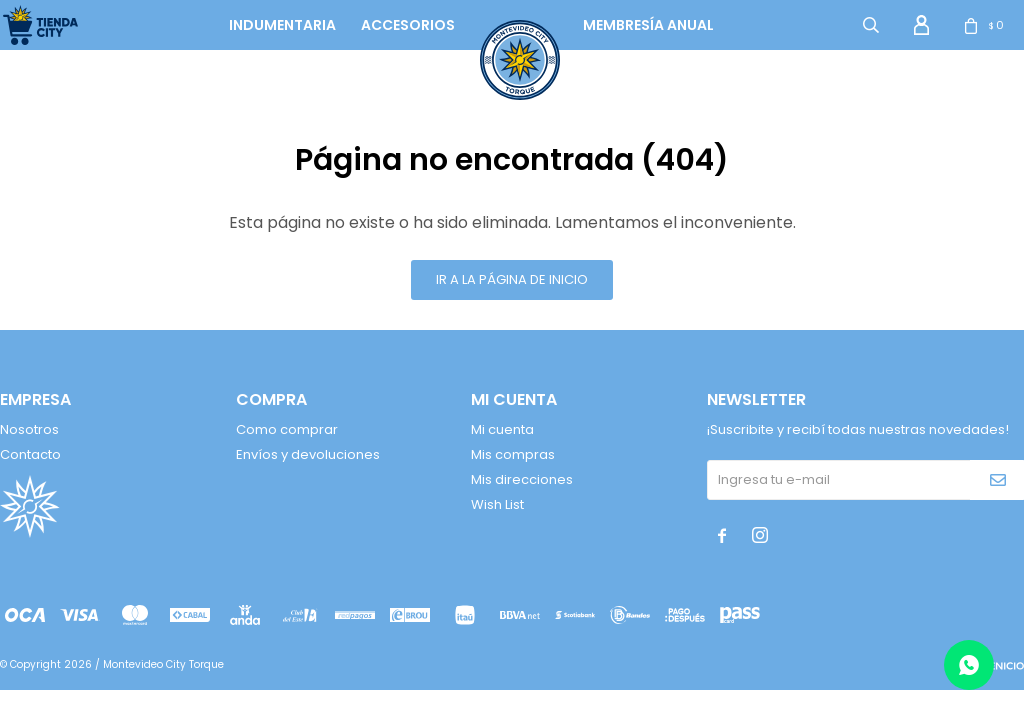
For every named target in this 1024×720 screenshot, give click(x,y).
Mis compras (513, 454)
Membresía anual (648, 25)
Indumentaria (282, 25)
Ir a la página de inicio (512, 279)
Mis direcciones (522, 479)
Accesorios (408, 25)
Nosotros (29, 429)
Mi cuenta (502, 429)
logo (501, 25)
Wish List (497, 504)
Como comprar (287, 429)
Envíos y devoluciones (308, 454)
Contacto (30, 454)
